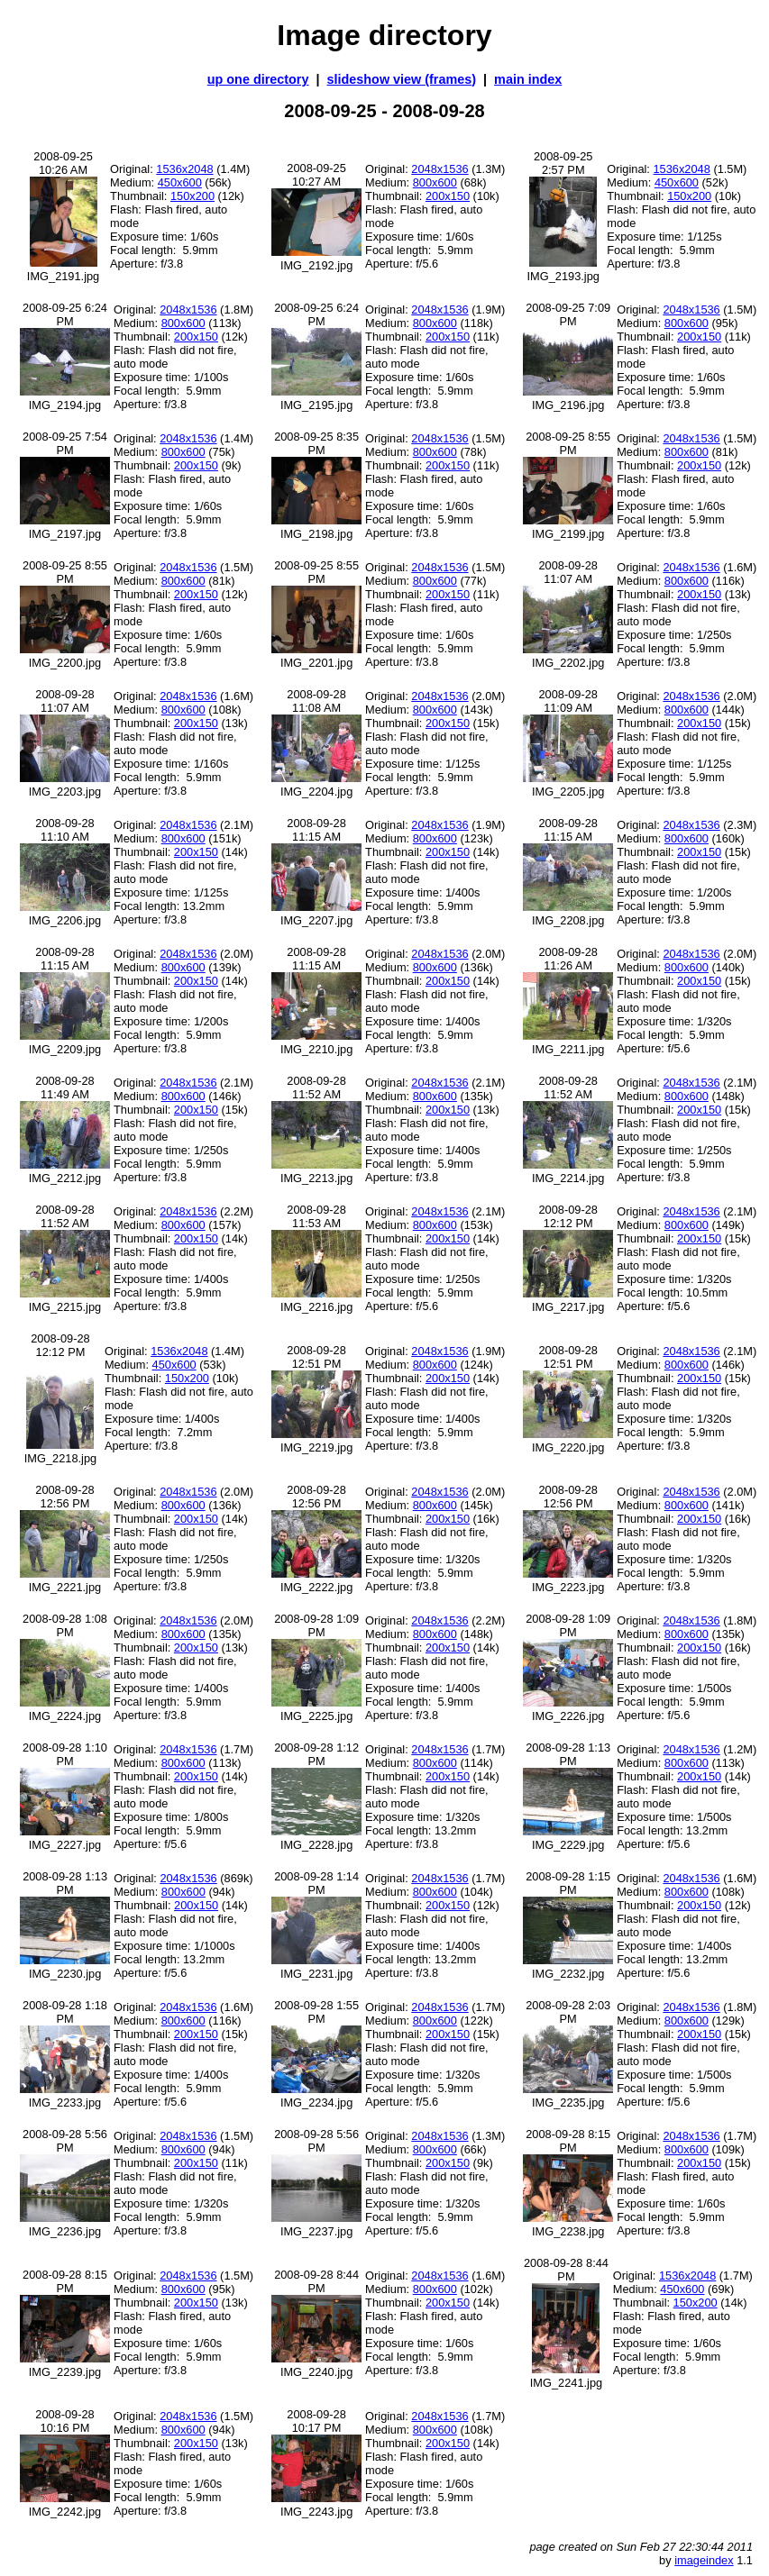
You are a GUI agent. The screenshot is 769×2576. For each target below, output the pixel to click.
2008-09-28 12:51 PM (316, 1356)
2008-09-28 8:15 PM (568, 2140)
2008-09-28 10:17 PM (316, 2421)
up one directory (258, 79)
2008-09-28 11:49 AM (64, 1087)
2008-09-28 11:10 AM (64, 829)
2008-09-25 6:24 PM (65, 314)
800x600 (435, 182)
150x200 (192, 196)
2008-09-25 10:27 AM (316, 174)
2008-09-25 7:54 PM (65, 443)
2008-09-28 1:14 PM (316, 1883)
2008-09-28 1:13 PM (568, 1754)
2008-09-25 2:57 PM (563, 163)
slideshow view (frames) (402, 79)
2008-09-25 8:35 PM (316, 443)
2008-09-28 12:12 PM (567, 1216)
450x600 (180, 182)
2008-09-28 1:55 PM (316, 2011)
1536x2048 (184, 169)
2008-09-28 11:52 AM (316, 1087)
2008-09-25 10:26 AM (62, 163)
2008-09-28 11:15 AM (316, 829)
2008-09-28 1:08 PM (65, 1625)
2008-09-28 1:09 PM (316, 1625)
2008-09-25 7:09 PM (568, 314)
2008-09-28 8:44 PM (316, 2281)
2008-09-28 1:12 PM (316, 1754)
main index (528, 79)
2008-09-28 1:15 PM (568, 1883)
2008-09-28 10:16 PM (64, 2421)
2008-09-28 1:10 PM (65, 1754)
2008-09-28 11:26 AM (567, 958)
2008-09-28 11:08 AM (316, 701)
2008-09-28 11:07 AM (567, 572)
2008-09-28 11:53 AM (316, 1216)
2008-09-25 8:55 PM (568, 443)
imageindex (703, 2560)
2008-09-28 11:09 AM (567, 701)
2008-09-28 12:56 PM (64, 1496)
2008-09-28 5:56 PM (65, 2140)
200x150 (448, 196)
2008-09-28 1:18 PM (65, 2011)
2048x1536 (439, 169)
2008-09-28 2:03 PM (568, 2011)
